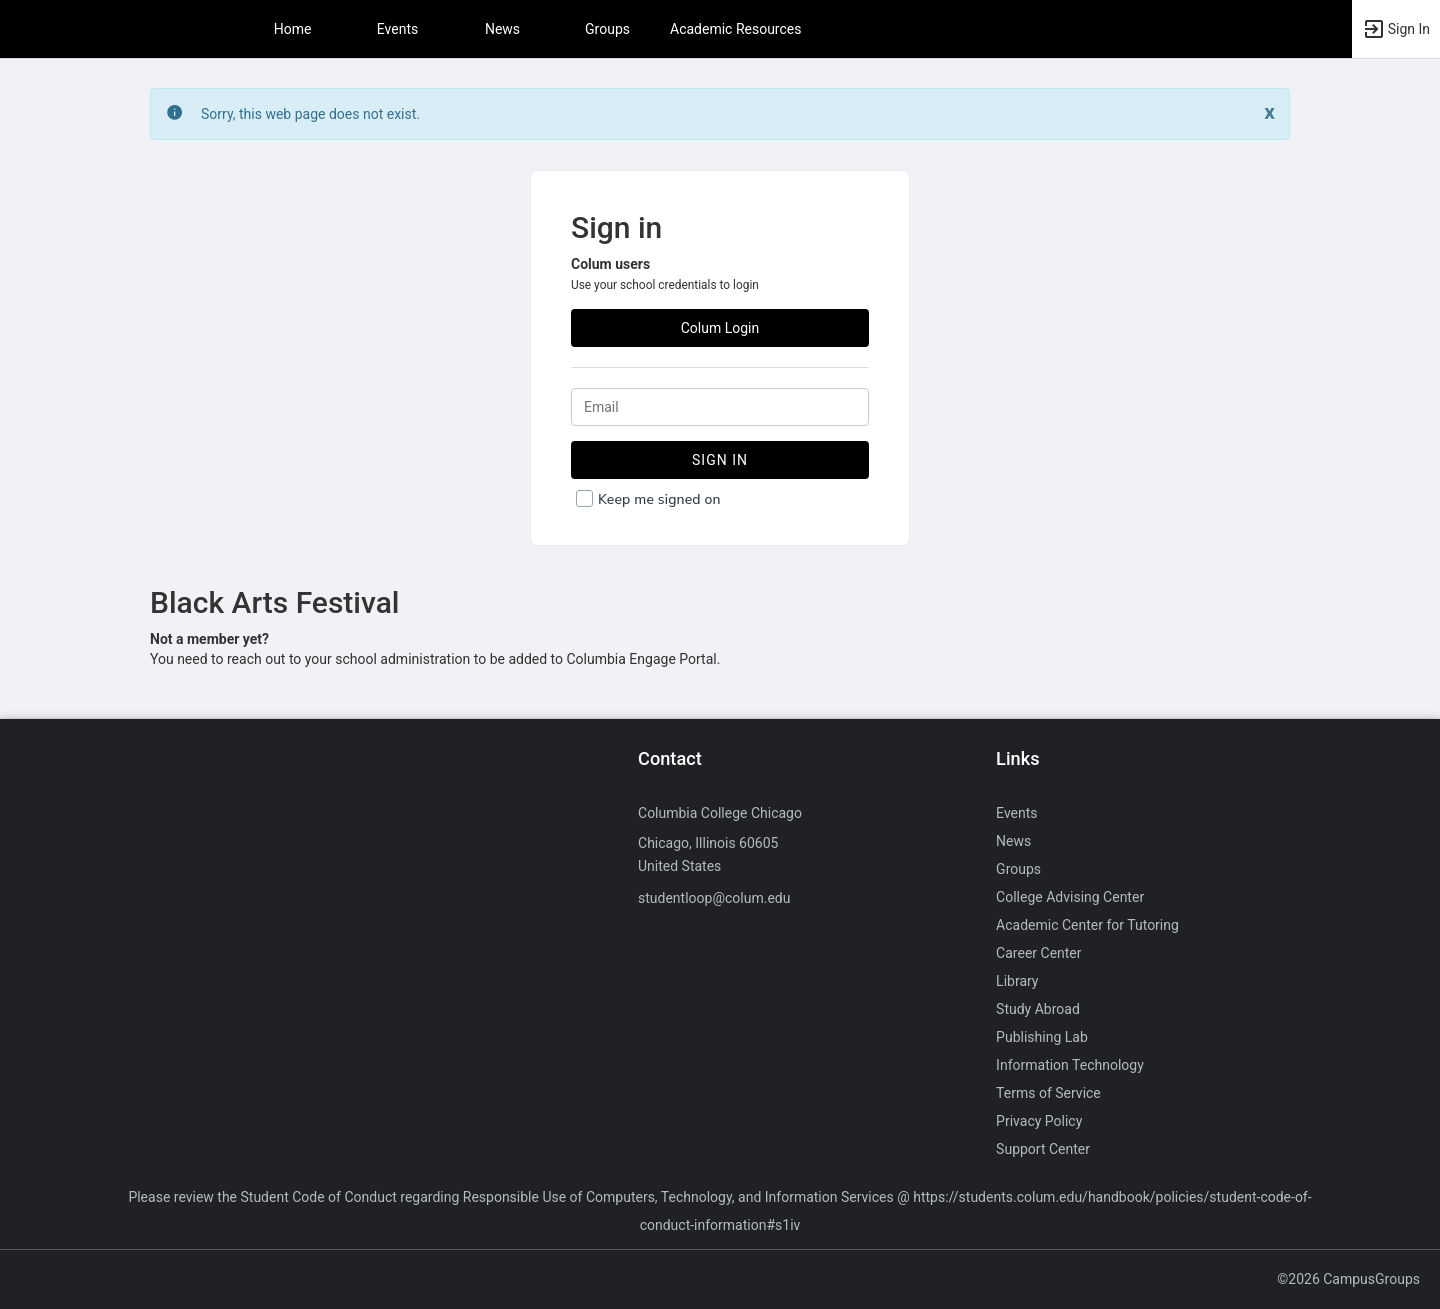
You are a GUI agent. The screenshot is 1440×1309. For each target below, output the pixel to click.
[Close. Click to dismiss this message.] (1269, 112)
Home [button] (293, 29)
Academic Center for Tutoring (1087, 925)
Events (397, 29)
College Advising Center (1070, 897)
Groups (607, 29)
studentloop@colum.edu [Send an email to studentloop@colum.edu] (714, 898)
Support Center (1043, 1149)
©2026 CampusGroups (1348, 1279)
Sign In (720, 460)
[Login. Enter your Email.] (720, 407)
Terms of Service (1048, 1093)
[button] (1396, 29)
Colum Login (720, 328)
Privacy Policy (1039, 1121)
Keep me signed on (659, 499)
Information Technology (1070, 1065)
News (502, 29)
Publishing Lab (1042, 1037)
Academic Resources (735, 29)
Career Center (1038, 953)
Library (1017, 981)
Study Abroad (1038, 1009)
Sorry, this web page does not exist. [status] (310, 114)
